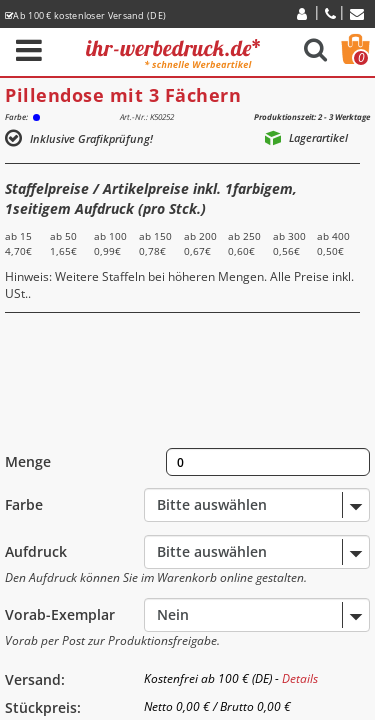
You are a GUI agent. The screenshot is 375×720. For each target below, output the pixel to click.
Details (300, 678)
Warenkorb (361, 58)
